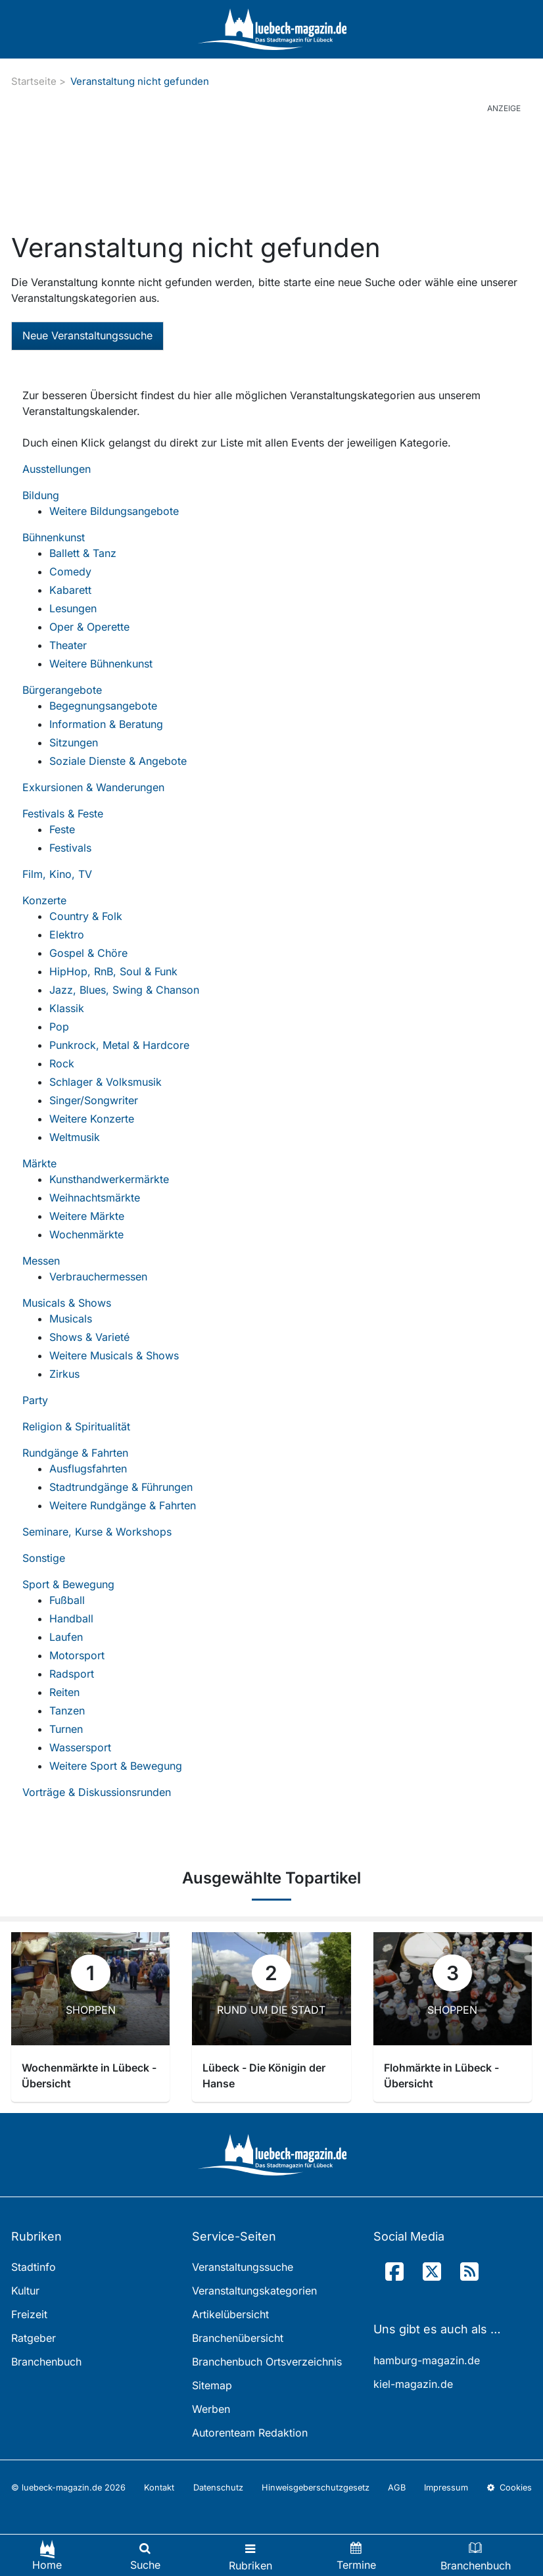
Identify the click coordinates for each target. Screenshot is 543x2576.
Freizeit (29, 2314)
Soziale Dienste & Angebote (118, 760)
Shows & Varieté (89, 1337)
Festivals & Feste (62, 813)
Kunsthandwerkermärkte (109, 1179)
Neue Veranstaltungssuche (87, 335)
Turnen (66, 1729)
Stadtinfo (33, 2266)
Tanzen (67, 1710)
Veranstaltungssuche (242, 2266)
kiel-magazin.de (413, 2384)
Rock (61, 1063)
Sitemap (212, 2385)
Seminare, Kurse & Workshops (97, 1531)
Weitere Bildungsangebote (114, 511)
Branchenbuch (46, 2361)
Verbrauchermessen (98, 1276)
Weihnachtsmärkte (94, 1197)
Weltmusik (74, 1137)
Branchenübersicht (237, 2338)
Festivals (70, 847)
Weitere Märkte (86, 1216)
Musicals (70, 1318)
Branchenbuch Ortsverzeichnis (267, 2361)
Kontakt (159, 2487)
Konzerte (44, 900)
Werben (211, 2409)
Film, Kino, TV (57, 874)
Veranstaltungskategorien (254, 2290)
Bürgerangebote (62, 689)
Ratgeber (33, 2338)
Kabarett (70, 589)
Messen (41, 1260)
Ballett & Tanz (82, 553)
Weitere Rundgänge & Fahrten (122, 1505)
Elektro (66, 934)
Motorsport (77, 1655)
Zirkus (64, 1373)
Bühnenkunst (53, 537)
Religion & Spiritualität (76, 1426)
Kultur (25, 2290)
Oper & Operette (89, 626)
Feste (62, 829)
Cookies (509, 2487)
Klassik (66, 1008)
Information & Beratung (106, 724)
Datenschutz (218, 2487)
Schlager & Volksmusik (105, 1081)
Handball (71, 1618)
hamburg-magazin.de (426, 2360)
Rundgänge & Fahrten (75, 1452)
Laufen (66, 1636)
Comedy (70, 571)
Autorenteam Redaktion (250, 2432)
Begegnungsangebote (103, 705)
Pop (59, 1026)
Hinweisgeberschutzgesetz (315, 2487)
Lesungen (73, 608)
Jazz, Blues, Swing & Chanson (124, 989)
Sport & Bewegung (68, 1584)
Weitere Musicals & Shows (114, 1355)
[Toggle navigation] (250, 2555)
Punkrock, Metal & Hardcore (119, 1045)
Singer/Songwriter (93, 1100)
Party (35, 1400)
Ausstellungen (56, 468)
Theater (68, 645)
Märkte (39, 1163)
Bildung (40, 495)
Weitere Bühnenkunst (101, 663)
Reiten (64, 1692)
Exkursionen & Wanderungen (93, 787)
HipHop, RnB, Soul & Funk (113, 971)
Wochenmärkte (86, 1234)
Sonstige (43, 1558)
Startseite (34, 81)
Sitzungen (73, 742)
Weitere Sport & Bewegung (115, 1765)
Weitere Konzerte (91, 1118)
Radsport (71, 1673)
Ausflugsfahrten (88, 1468)
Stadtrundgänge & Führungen (121, 1487)
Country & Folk (85, 916)
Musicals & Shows (66, 1302)
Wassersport (80, 1747)
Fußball (67, 1600)
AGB (397, 2487)
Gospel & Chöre (88, 953)
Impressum (446, 2487)
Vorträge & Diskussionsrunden (96, 1792)
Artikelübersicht (230, 2314)
